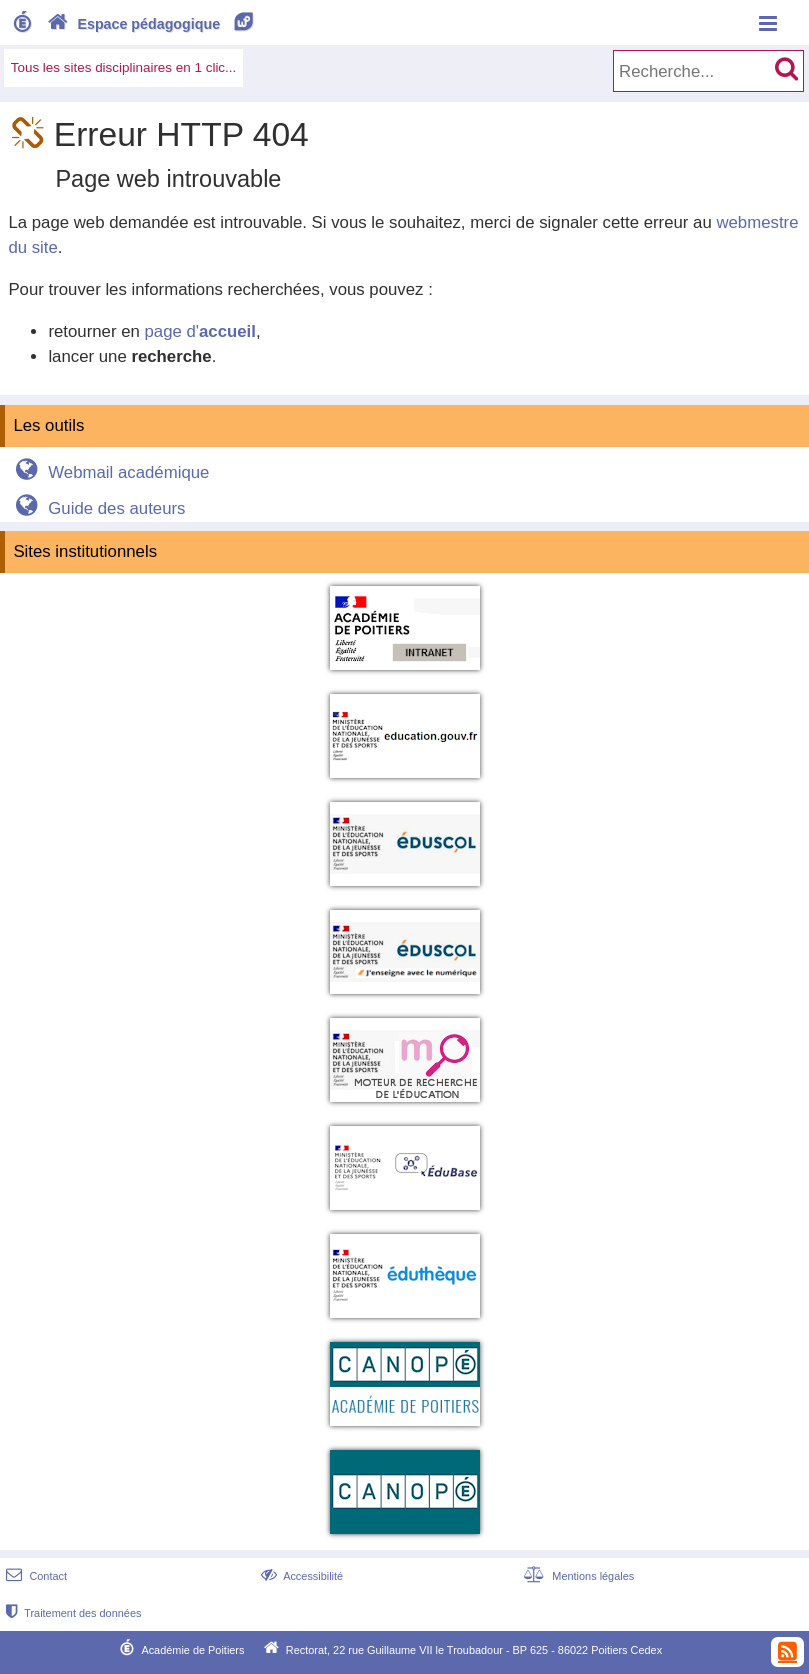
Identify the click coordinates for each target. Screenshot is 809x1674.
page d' (199, 331)
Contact (34, 1576)
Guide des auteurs (97, 508)
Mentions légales (577, 1576)
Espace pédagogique (151, 24)
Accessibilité (300, 1576)
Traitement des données (71, 1613)
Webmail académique (109, 472)
